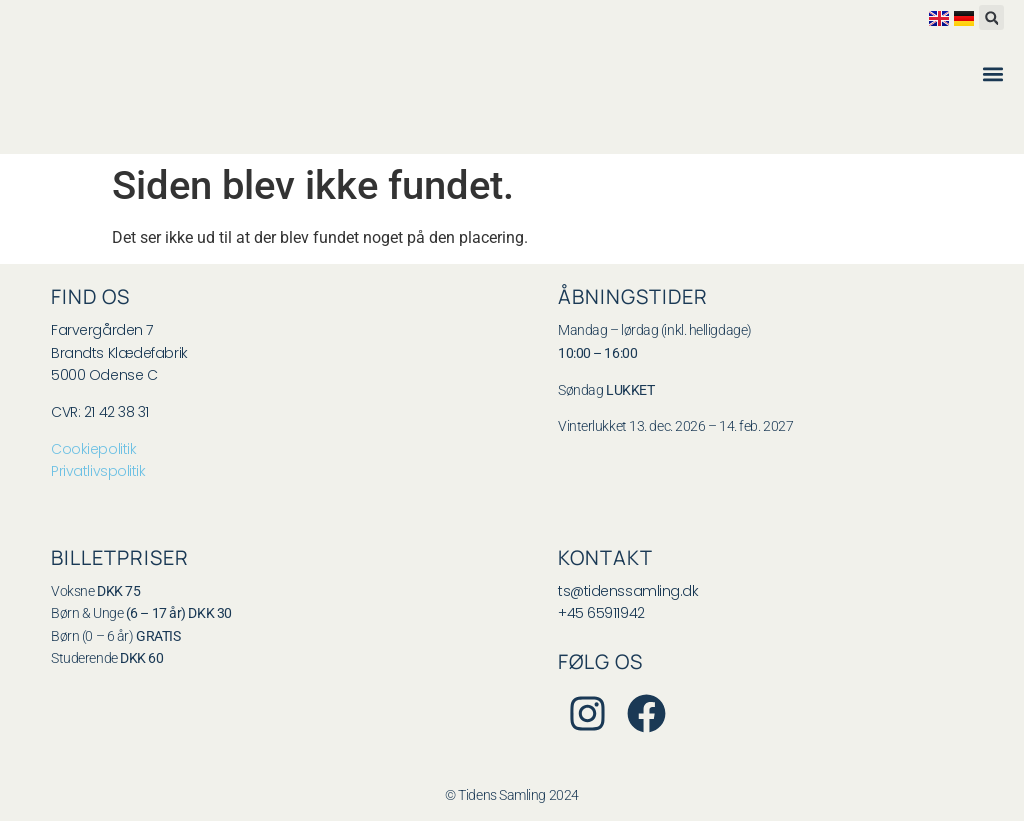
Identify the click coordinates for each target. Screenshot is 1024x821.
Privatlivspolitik (98, 471)
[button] (991, 17)
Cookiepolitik (93, 449)
